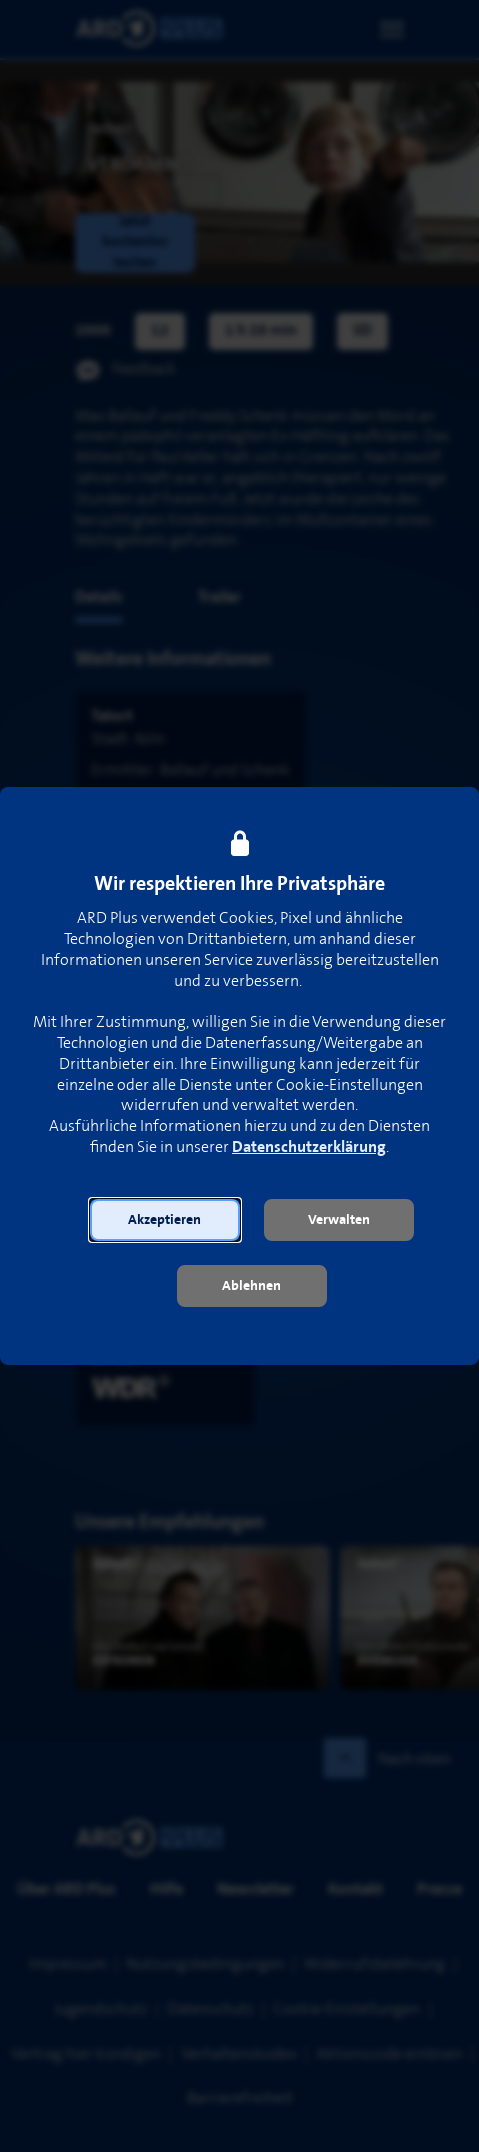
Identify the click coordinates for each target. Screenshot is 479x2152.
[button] (165, 1220)
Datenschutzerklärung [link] (309, 1147)
